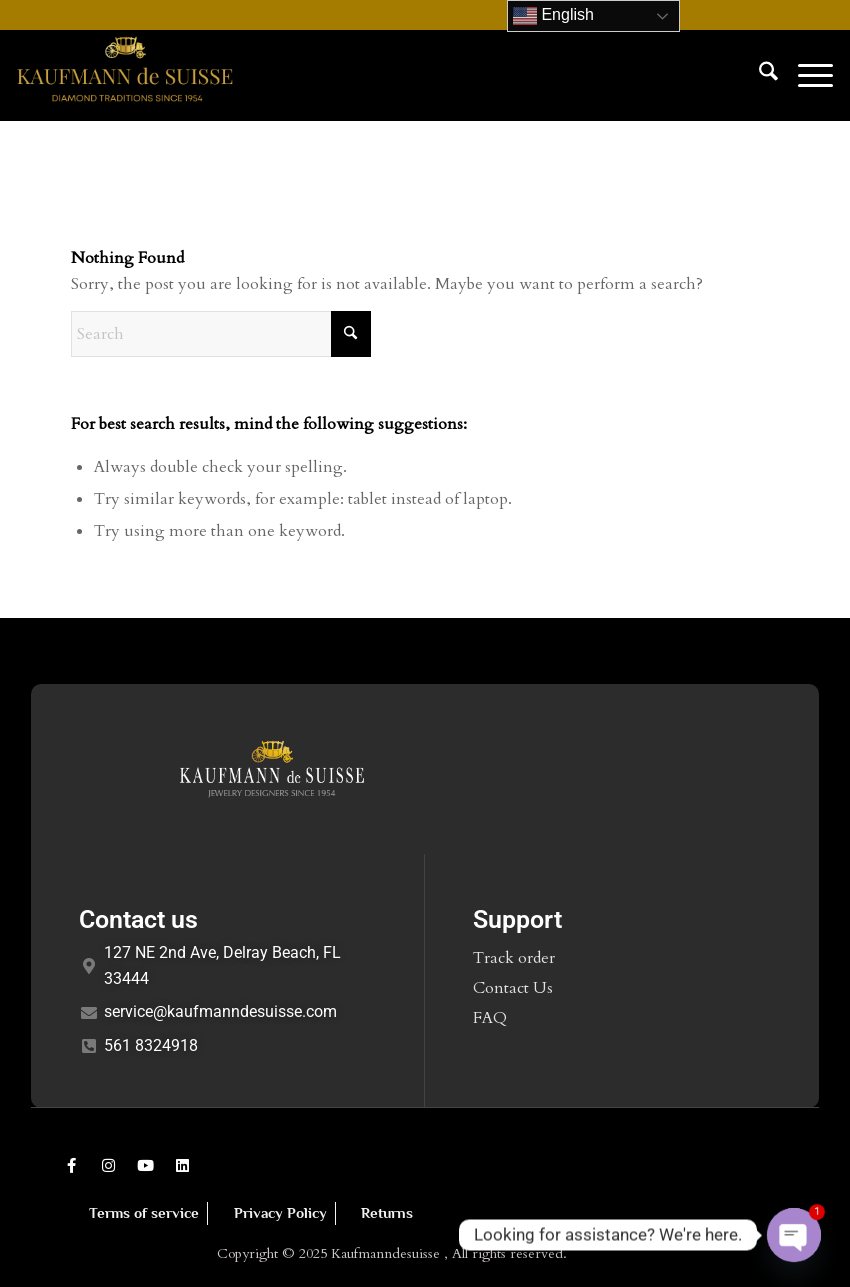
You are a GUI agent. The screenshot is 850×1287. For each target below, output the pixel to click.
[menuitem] (758, 75)
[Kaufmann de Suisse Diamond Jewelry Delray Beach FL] (125, 75)
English (553, 16)
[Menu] (805, 75)
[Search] (758, 75)
